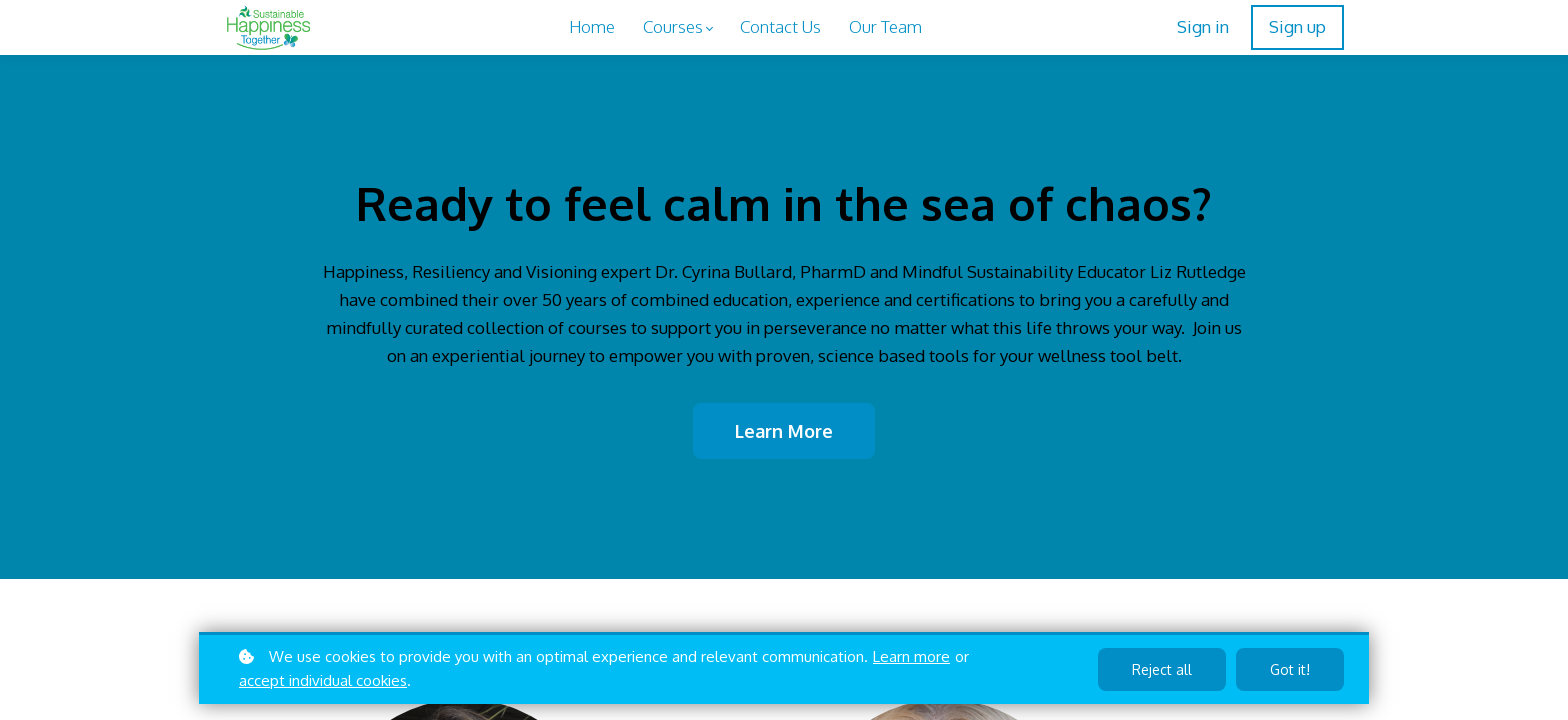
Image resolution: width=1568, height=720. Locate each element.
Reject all (1162, 669)
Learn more (911, 656)
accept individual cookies (323, 680)
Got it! (1290, 669)
